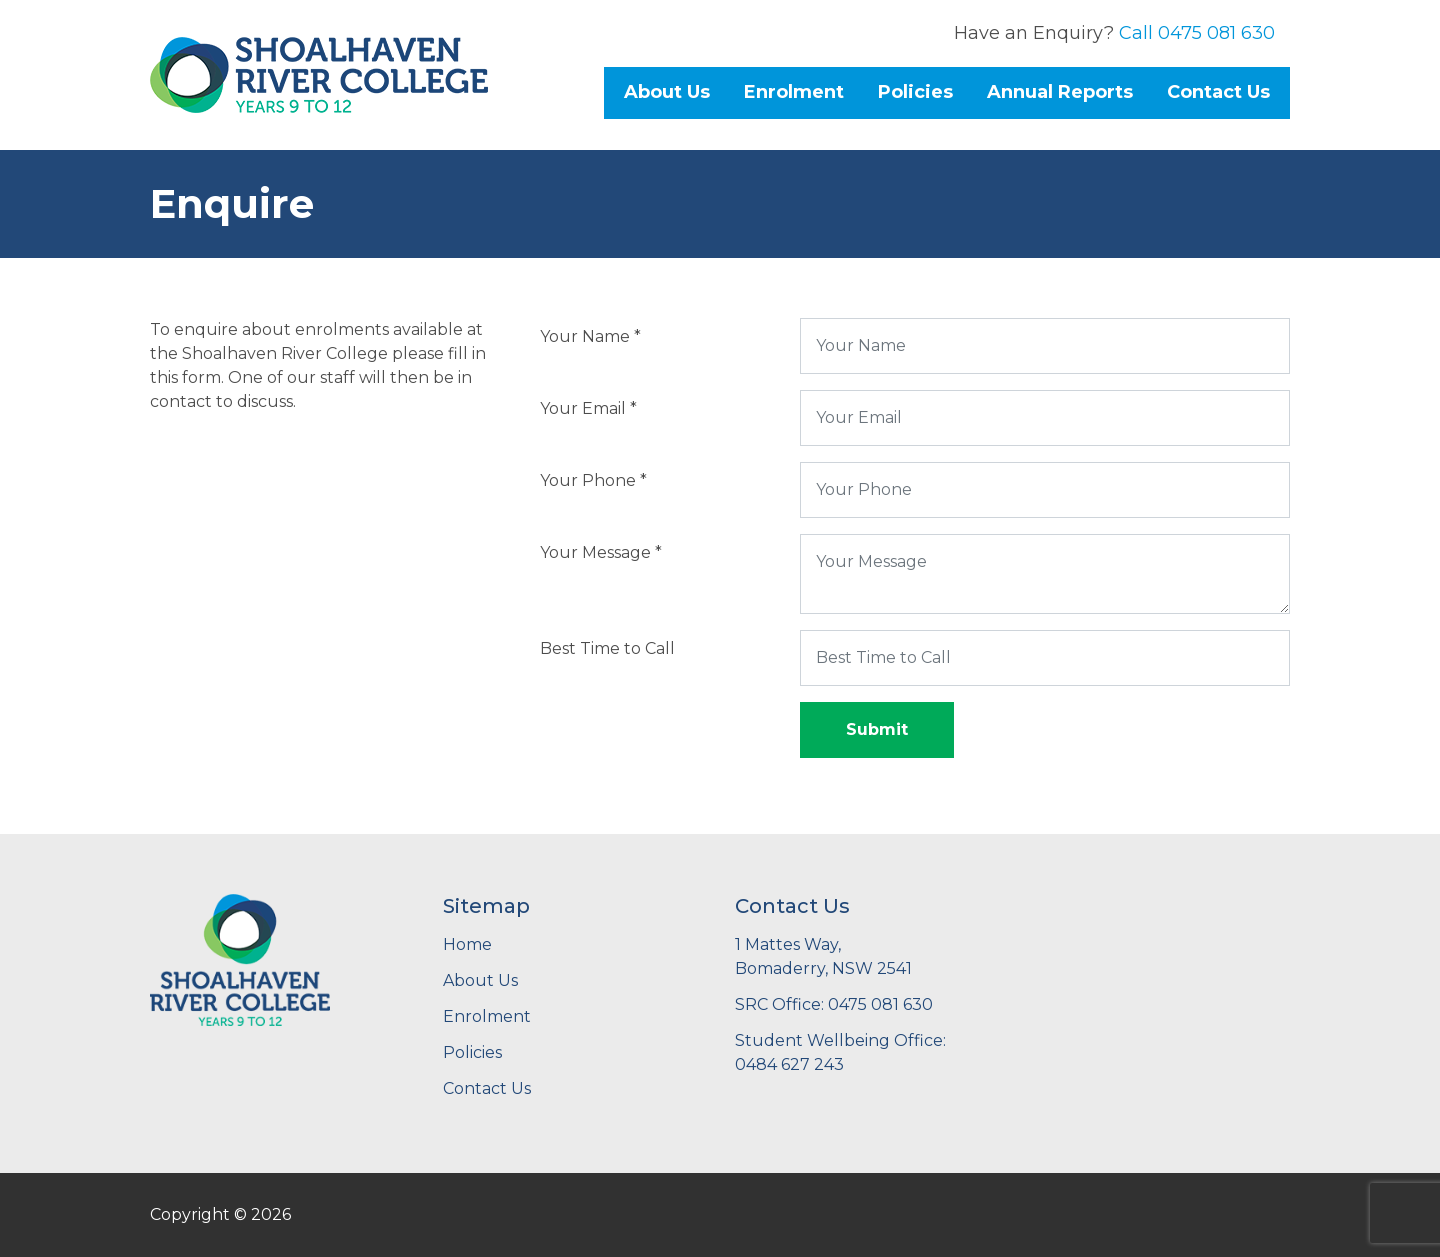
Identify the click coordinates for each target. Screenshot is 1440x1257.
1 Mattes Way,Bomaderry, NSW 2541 (823, 956)
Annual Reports (1060, 92)
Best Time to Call (607, 648)
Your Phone (593, 480)
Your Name (590, 336)
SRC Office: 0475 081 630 (834, 1004)
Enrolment (794, 92)
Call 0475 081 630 (1197, 33)
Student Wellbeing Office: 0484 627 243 (840, 1052)
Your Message (601, 552)
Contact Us (1218, 92)
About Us (667, 92)
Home (467, 944)
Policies (915, 92)
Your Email (588, 408)
